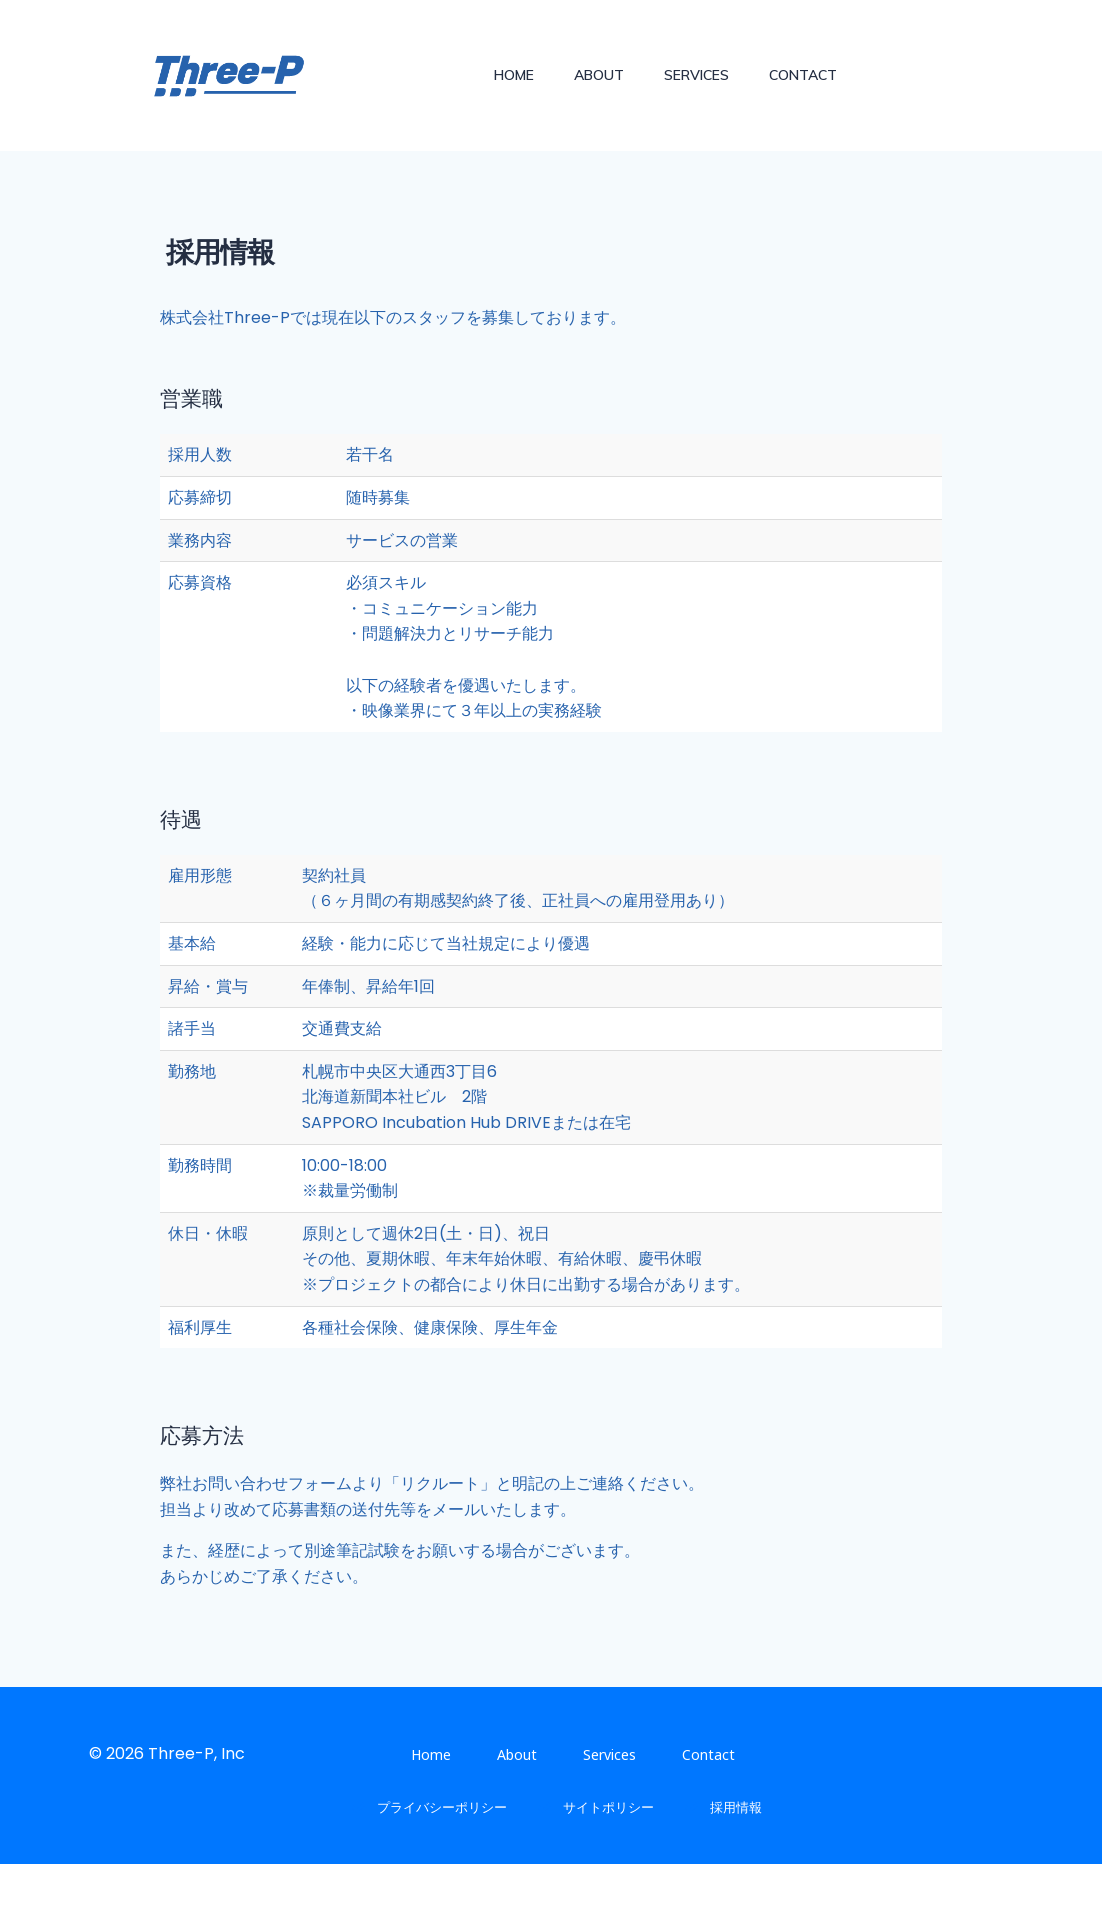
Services (697, 74)
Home (515, 74)
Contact (804, 74)
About (600, 74)
